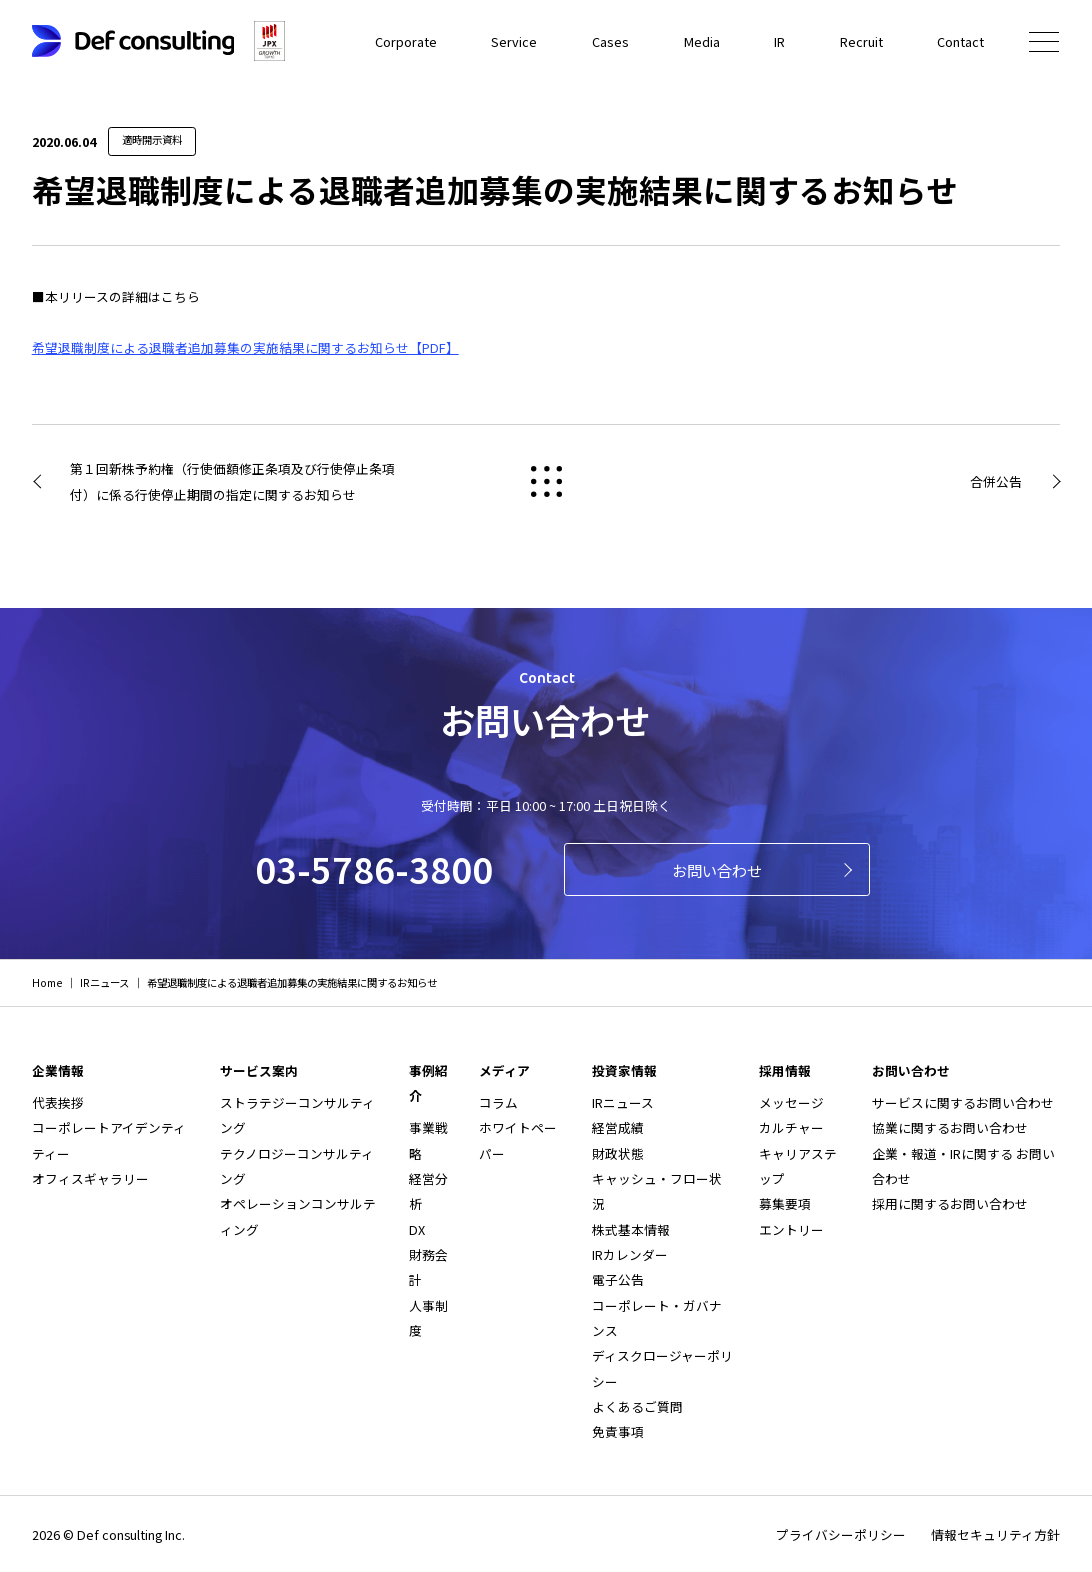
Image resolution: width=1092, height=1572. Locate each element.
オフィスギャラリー (90, 1178)
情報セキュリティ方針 (995, 1534)
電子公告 (618, 1279)
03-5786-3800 (374, 868)
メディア (504, 1070)
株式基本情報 (631, 1229)
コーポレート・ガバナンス (657, 1318)
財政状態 (618, 1153)
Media (702, 41)
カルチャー (791, 1127)
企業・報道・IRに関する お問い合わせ (963, 1166)
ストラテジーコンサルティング (297, 1115)
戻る (546, 482)
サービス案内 (259, 1070)
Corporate (408, 41)
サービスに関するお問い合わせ (963, 1102)
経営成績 (618, 1127)
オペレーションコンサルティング (298, 1216)
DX (417, 1229)
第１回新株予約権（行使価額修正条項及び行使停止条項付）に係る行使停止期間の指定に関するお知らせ (232, 481)
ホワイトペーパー (518, 1140)
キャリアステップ (798, 1166)
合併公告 (996, 481)
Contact (960, 41)
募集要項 (785, 1203)
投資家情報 (624, 1070)
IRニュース (623, 1102)
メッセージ (791, 1102)
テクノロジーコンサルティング (297, 1166)
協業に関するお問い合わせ (950, 1127)
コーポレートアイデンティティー (109, 1140)
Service (516, 41)
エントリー (791, 1229)
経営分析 (428, 1191)
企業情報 (58, 1070)
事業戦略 (428, 1140)
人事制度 (428, 1318)
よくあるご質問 (637, 1406)
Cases (611, 41)
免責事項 (618, 1431)
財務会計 (428, 1267)
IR (779, 41)
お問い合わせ (717, 870)
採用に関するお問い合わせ (950, 1203)
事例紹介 (428, 1083)
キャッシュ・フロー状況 (657, 1191)
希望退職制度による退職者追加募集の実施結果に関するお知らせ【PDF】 (245, 347)
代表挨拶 (58, 1102)
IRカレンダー (630, 1254)
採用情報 (785, 1070)
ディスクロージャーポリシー (662, 1368)
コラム (498, 1102)
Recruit (861, 41)
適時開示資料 (152, 139)
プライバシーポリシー (841, 1534)
